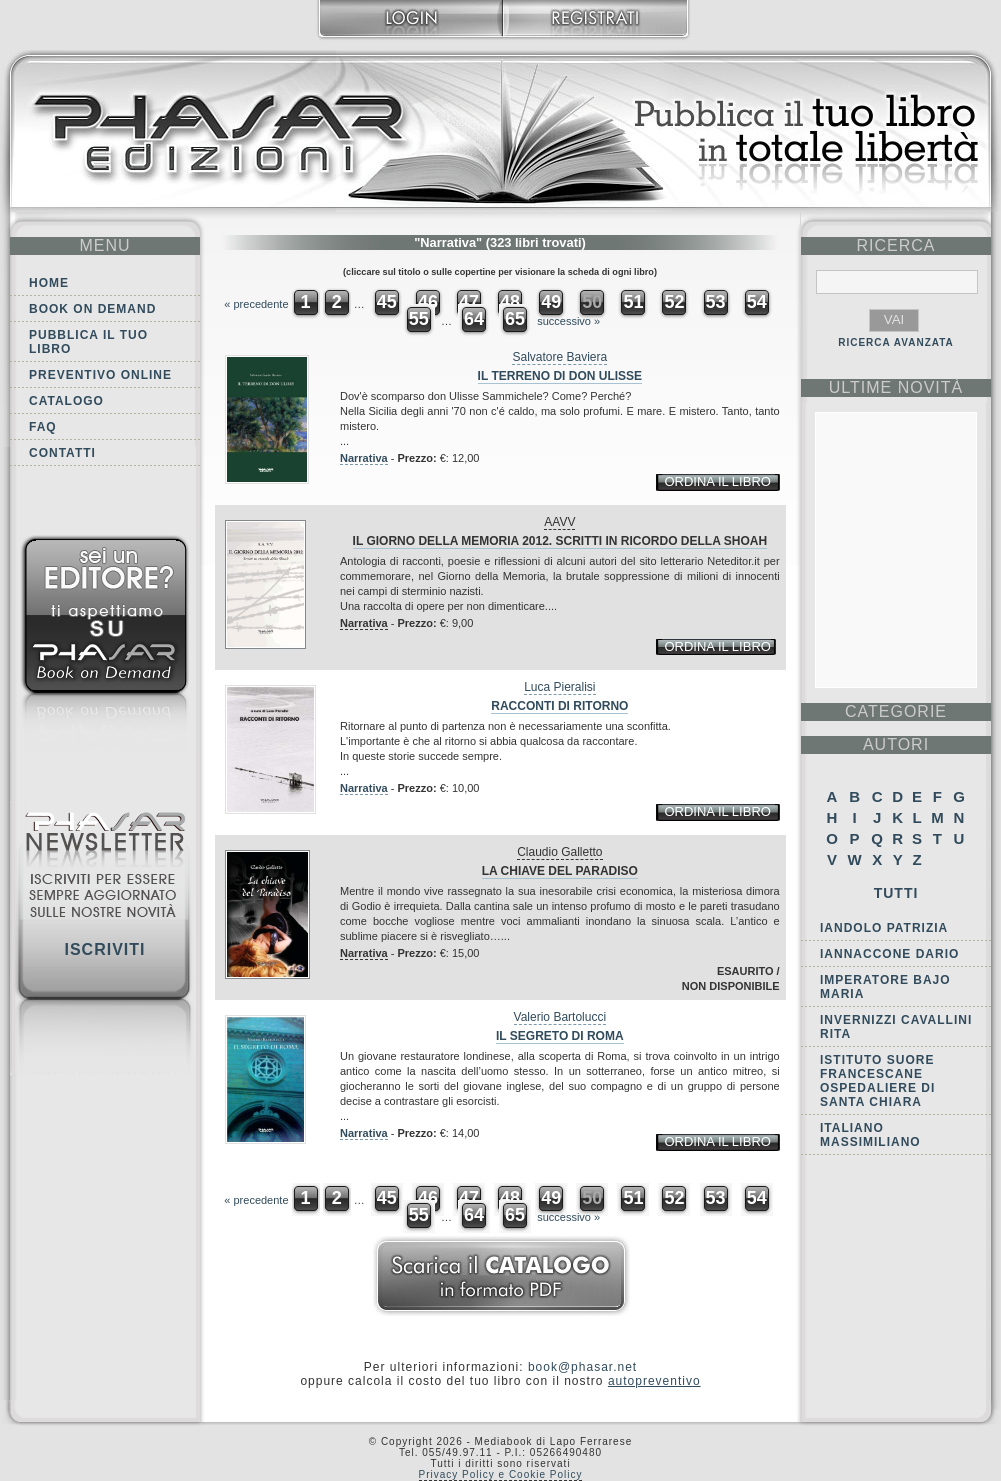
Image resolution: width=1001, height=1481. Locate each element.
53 (716, 302)
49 (551, 302)
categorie (896, 711)
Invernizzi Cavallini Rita (896, 1027)
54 (757, 302)
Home (49, 283)
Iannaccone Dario (889, 954)
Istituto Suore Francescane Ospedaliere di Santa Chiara (877, 1081)
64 (474, 319)
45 (387, 302)
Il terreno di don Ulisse (560, 376)
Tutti (896, 893)
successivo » (568, 321)
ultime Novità (896, 387)
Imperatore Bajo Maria (885, 987)
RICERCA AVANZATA (896, 342)
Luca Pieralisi (559, 687)
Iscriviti (104, 949)
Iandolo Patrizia (884, 928)
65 (515, 319)
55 (419, 319)
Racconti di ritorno (559, 706)
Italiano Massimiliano (870, 1135)
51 (633, 302)
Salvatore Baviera (559, 357)
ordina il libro (717, 481)
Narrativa (364, 458)
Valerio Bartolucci (560, 1017)
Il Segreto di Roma (560, 1036)
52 (674, 302)
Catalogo (66, 401)
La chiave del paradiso (560, 871)
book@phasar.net (582, 1367)
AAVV (559, 522)
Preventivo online (100, 375)
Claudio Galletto (559, 852)
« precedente (256, 304)
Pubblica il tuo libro (88, 342)
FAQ (43, 427)
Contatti (62, 453)
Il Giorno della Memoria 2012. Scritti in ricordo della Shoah (560, 541)
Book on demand (92, 309)
